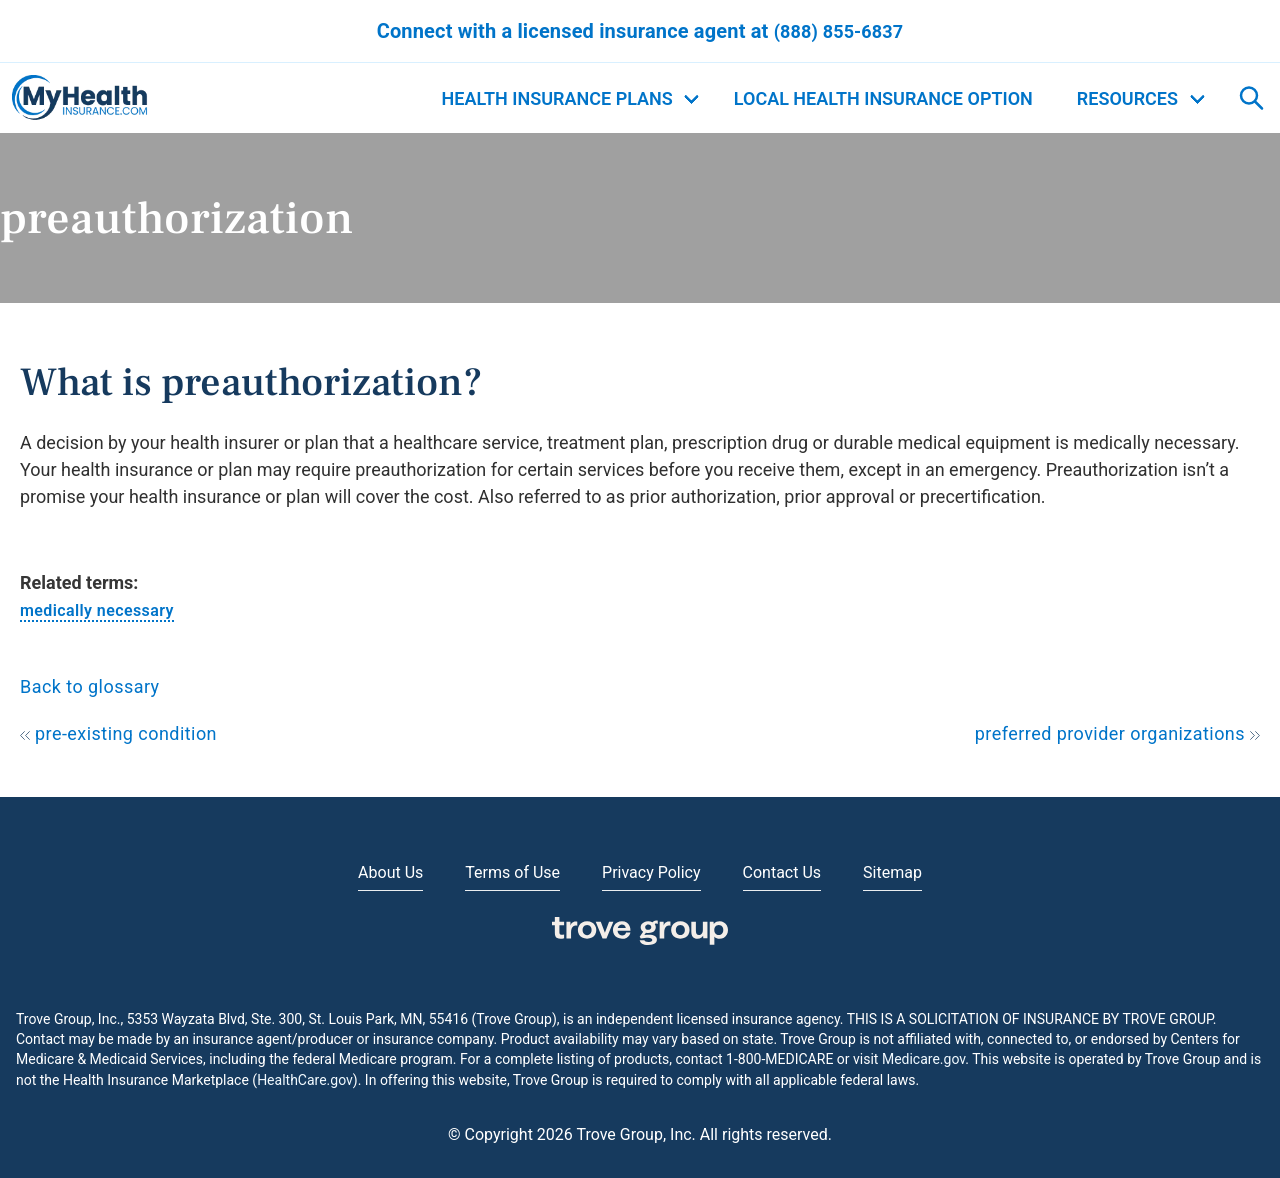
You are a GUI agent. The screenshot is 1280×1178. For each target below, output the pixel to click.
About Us (390, 872)
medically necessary (97, 610)
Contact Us (782, 872)
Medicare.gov (923, 1059)
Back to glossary (90, 686)
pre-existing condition (118, 733)
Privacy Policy (651, 872)
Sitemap (892, 872)
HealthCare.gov (305, 1080)
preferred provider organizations (1117, 733)
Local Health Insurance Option (883, 98)
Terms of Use (512, 872)
